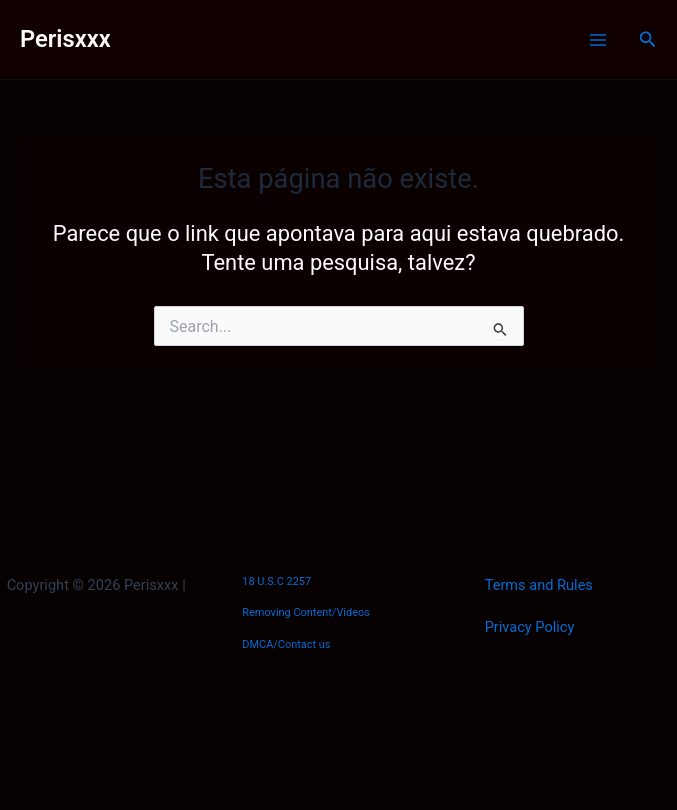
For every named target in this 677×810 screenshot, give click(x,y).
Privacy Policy (530, 627)
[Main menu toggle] (598, 40)
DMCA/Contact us (286, 644)
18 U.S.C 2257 (276, 581)
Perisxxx (65, 39)
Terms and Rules (539, 585)
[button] (648, 39)
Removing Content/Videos (306, 612)
